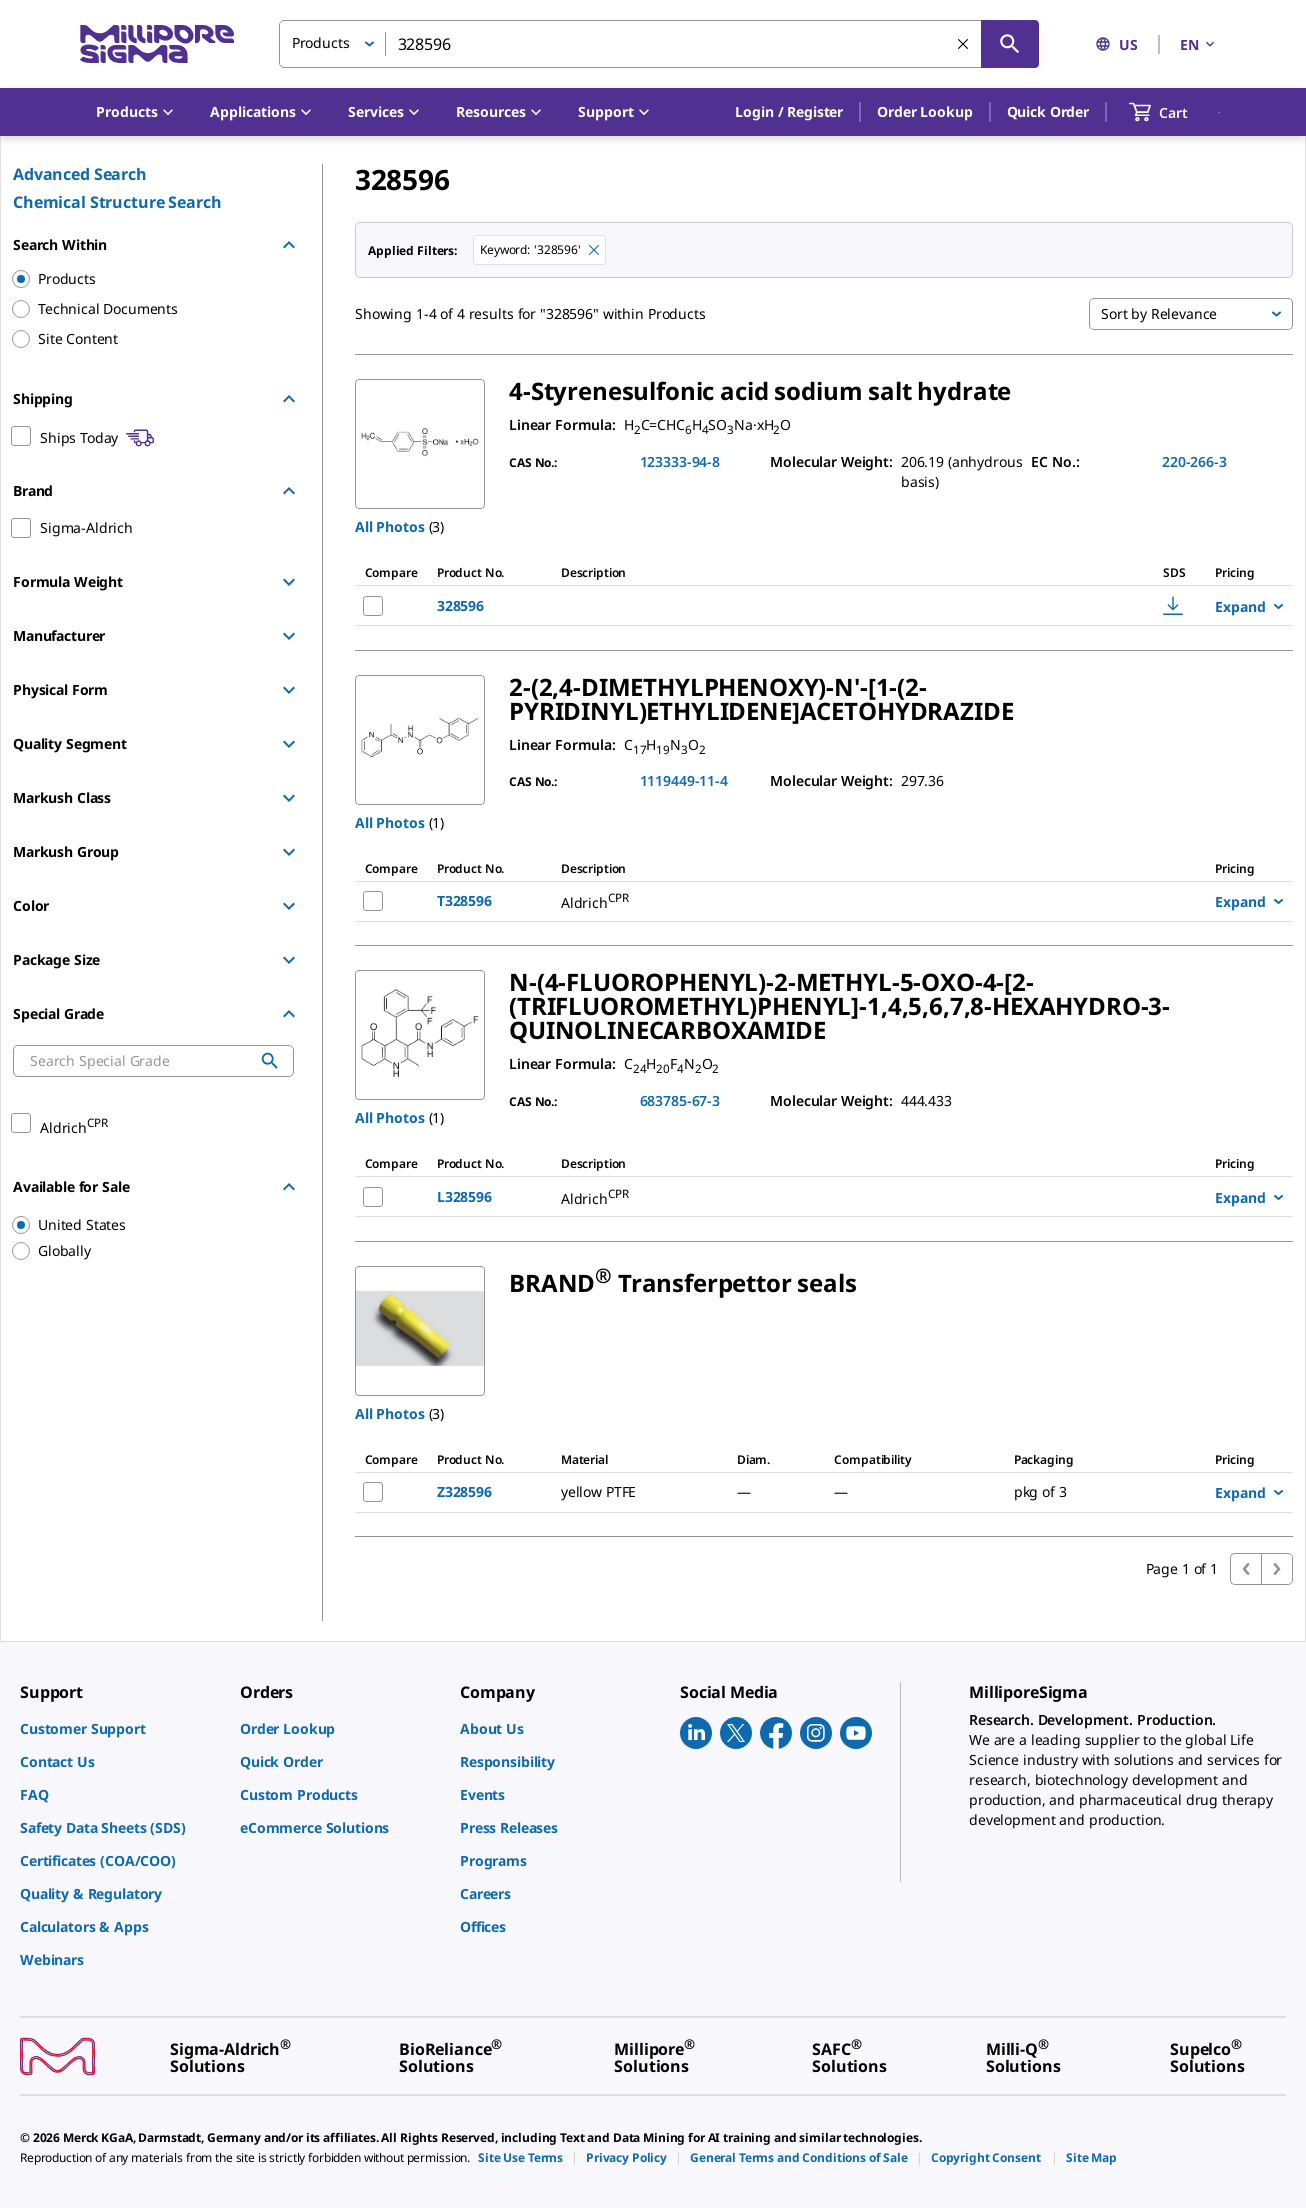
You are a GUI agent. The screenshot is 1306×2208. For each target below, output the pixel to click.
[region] (144, 1225)
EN (1199, 44)
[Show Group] (289, 582)
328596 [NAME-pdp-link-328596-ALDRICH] (460, 605)
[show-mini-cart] (1176, 112)
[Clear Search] (963, 44)
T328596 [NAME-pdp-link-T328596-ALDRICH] (464, 900)
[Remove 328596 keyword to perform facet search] (594, 250)
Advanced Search (80, 174)
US (1116, 44)
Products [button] (321, 42)
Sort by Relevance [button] (1159, 313)
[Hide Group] (289, 245)
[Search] (1010, 44)
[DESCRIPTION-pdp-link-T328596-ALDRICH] (811, 901)
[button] (789, 112)
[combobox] (659, 44)
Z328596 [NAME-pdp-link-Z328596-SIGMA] (464, 1491)
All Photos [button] (390, 526)
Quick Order (1048, 111)
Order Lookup (924, 111)
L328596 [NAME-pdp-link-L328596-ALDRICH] (464, 1196)
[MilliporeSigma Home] (157, 44)
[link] (120, 1728)
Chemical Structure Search (117, 202)
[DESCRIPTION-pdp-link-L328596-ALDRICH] (811, 1196)
